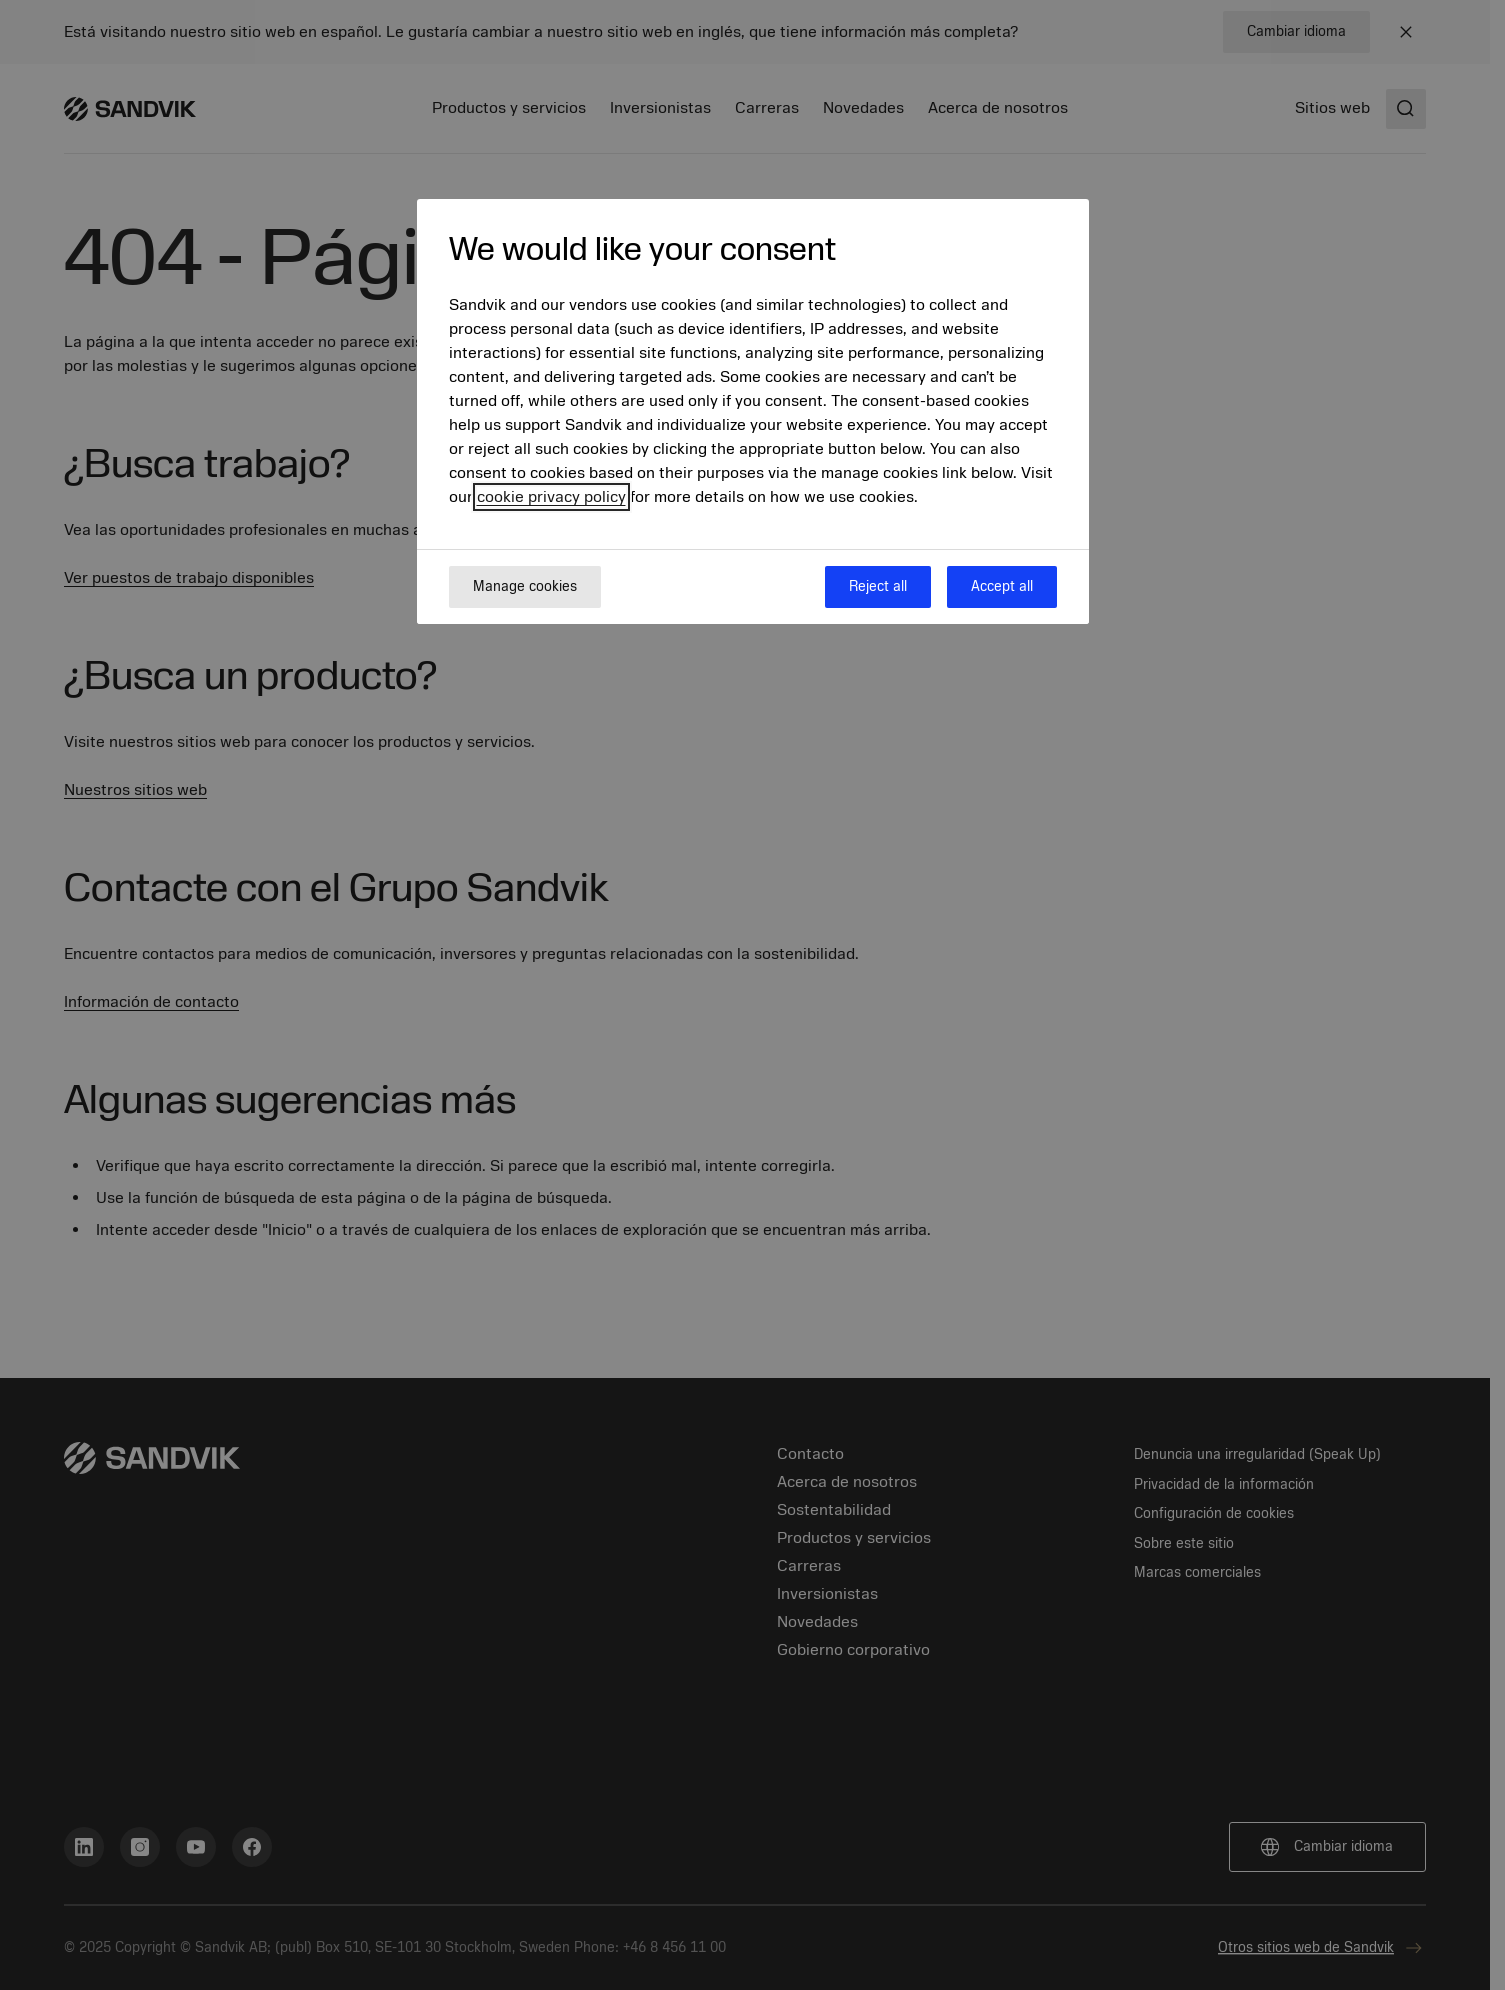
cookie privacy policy (551, 497)
